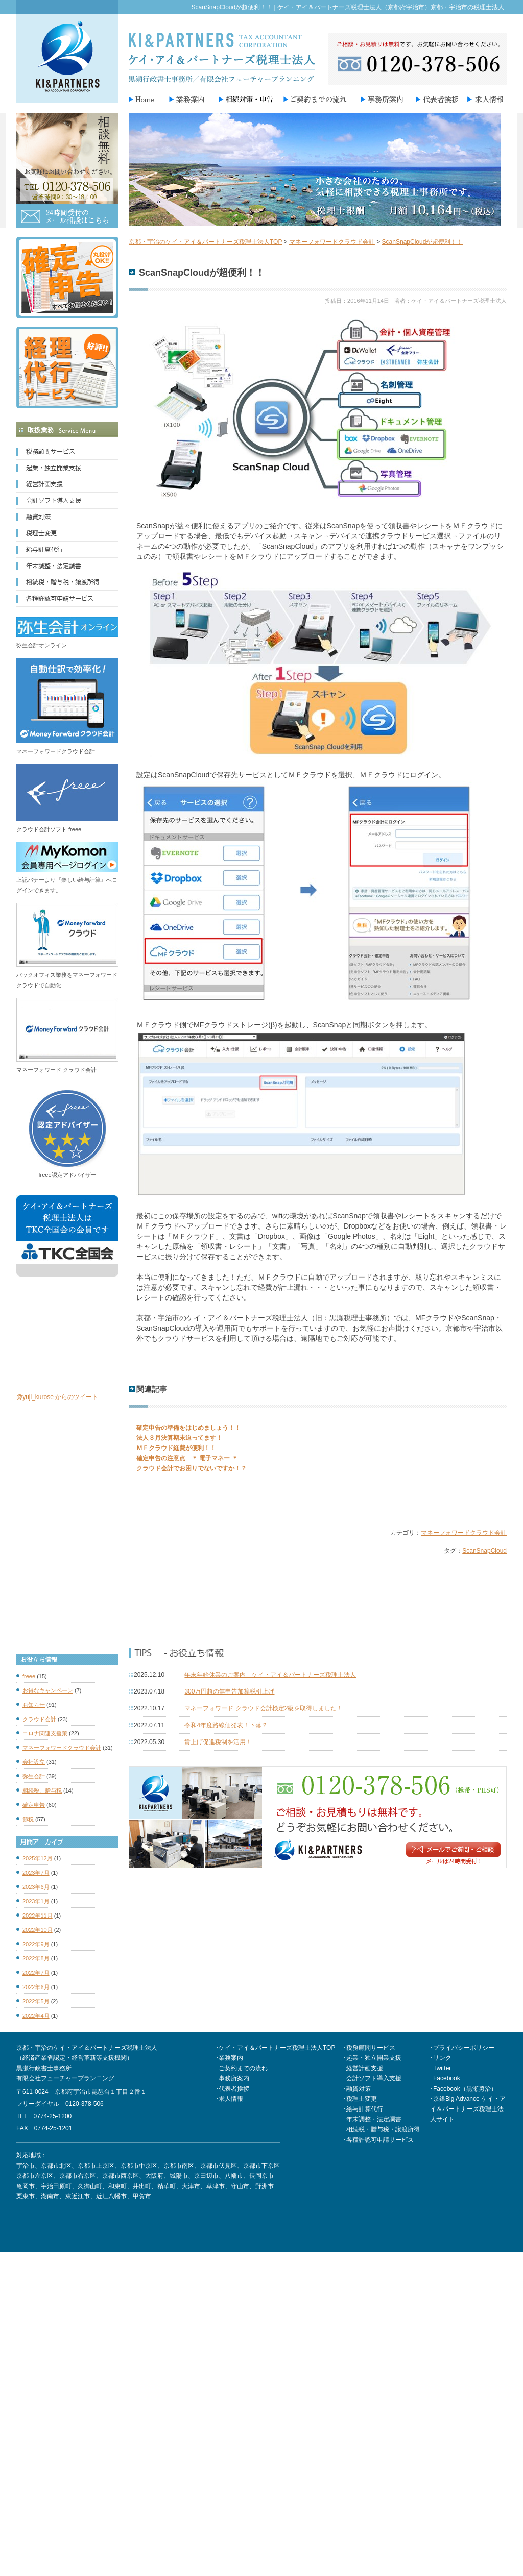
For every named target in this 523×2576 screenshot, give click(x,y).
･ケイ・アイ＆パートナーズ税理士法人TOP (275, 2047)
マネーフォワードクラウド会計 (464, 1532)
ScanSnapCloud (484, 1550)
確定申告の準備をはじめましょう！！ (188, 1427)
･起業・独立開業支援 (372, 2058)
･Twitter (440, 2068)
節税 (28, 1819)
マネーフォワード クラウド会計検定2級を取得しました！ (263, 1708)
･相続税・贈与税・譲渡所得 (381, 2129)
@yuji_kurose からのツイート (57, 1397)
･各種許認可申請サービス (378, 2139)
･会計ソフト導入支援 (372, 2078)
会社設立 (33, 1762)
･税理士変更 (360, 2098)
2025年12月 (37, 1858)
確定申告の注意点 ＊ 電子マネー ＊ (187, 1458)
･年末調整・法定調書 (372, 2119)
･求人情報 (229, 2098)
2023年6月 (36, 1887)
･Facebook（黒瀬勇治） (463, 2088)
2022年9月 (36, 1944)
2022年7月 (36, 1973)
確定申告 (33, 1805)
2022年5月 (36, 2001)
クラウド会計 (39, 1719)
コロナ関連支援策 (44, 1733)
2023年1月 (36, 1901)
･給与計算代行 (363, 2109)
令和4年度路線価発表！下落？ (226, 1725)
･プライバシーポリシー (462, 2047)
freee (28, 1676)
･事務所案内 (232, 2078)
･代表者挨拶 (232, 2088)
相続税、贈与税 (42, 1790)
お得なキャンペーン (47, 1690)
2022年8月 (36, 1958)
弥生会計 (33, 1776)
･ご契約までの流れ (242, 2068)
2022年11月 (37, 1915)
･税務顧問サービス (369, 2047)
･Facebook (445, 2078)
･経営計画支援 (363, 2068)
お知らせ (33, 1705)
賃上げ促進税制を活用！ (218, 1742)
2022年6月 (36, 1987)
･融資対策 (357, 2088)
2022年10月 (37, 1930)
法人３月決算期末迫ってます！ (179, 1437)
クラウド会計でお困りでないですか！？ (191, 1468)
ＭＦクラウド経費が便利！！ (176, 1448)
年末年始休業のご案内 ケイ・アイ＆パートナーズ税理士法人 (270, 1674)
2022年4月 (36, 2016)
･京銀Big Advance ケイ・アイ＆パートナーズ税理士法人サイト (468, 2109)
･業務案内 (229, 2058)
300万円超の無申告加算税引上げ (229, 1691)
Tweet (137, 1499)
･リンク (440, 2058)
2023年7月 (36, 1873)
